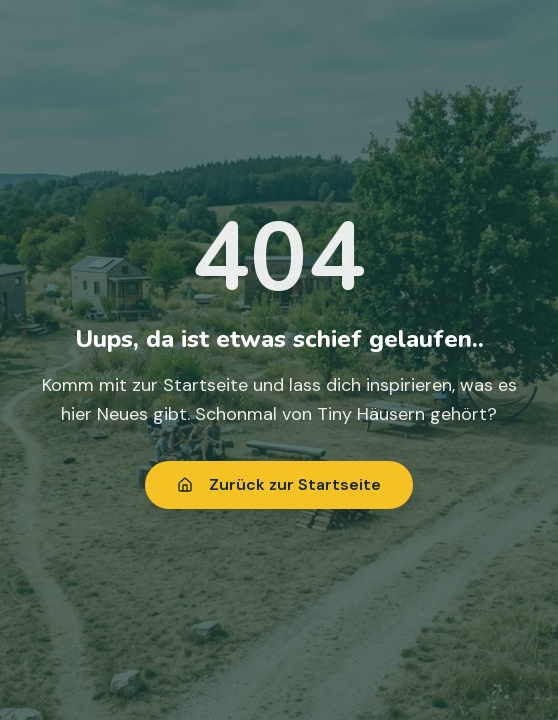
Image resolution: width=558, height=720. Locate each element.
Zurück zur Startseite (279, 484)
